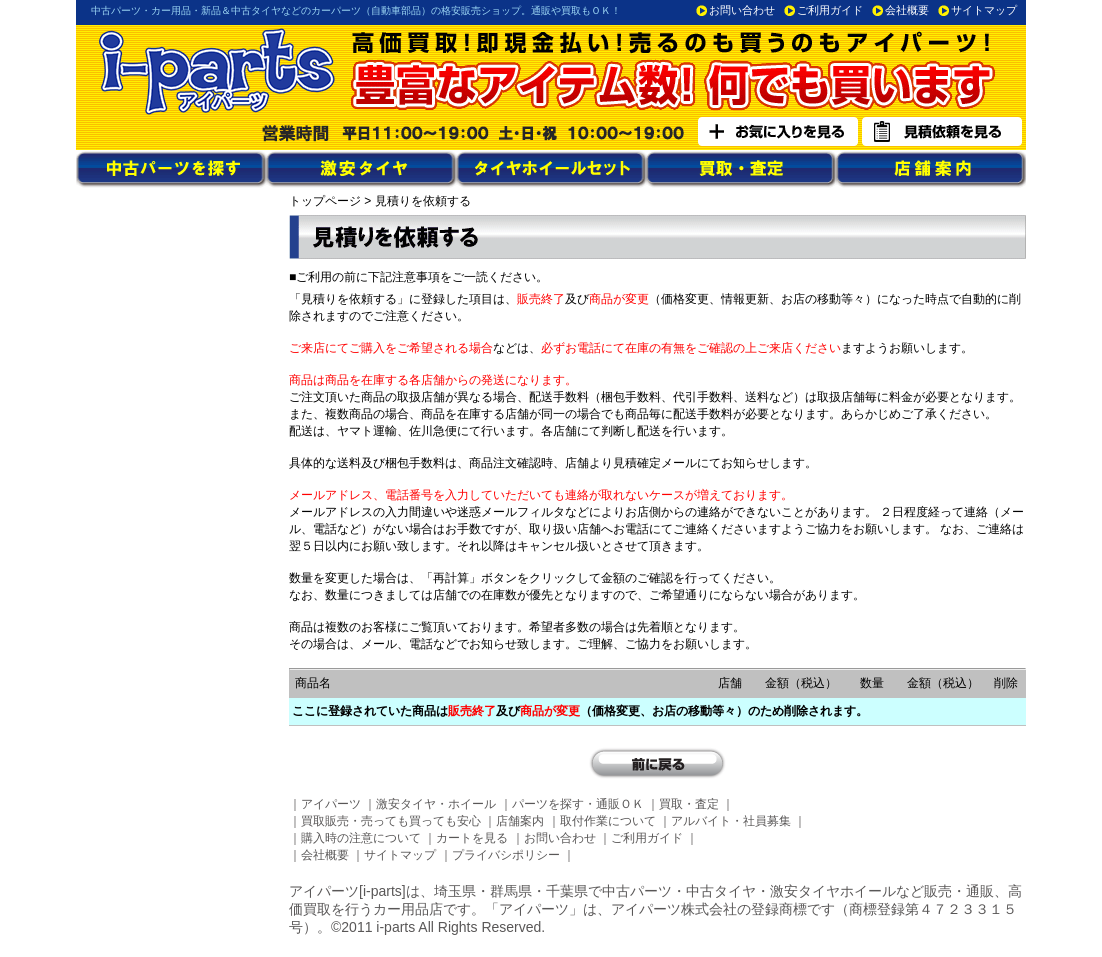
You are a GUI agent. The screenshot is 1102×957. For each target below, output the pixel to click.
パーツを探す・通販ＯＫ (578, 804)
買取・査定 (689, 804)
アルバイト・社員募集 (731, 821)
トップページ (325, 201)
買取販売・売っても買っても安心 (391, 821)
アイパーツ (331, 804)
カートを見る (472, 838)
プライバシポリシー (506, 855)
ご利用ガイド (830, 10)
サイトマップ (984, 10)
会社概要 (907, 10)
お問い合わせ (742, 10)
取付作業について (608, 821)
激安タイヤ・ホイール (436, 804)
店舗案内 (520, 821)
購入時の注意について (361, 838)
